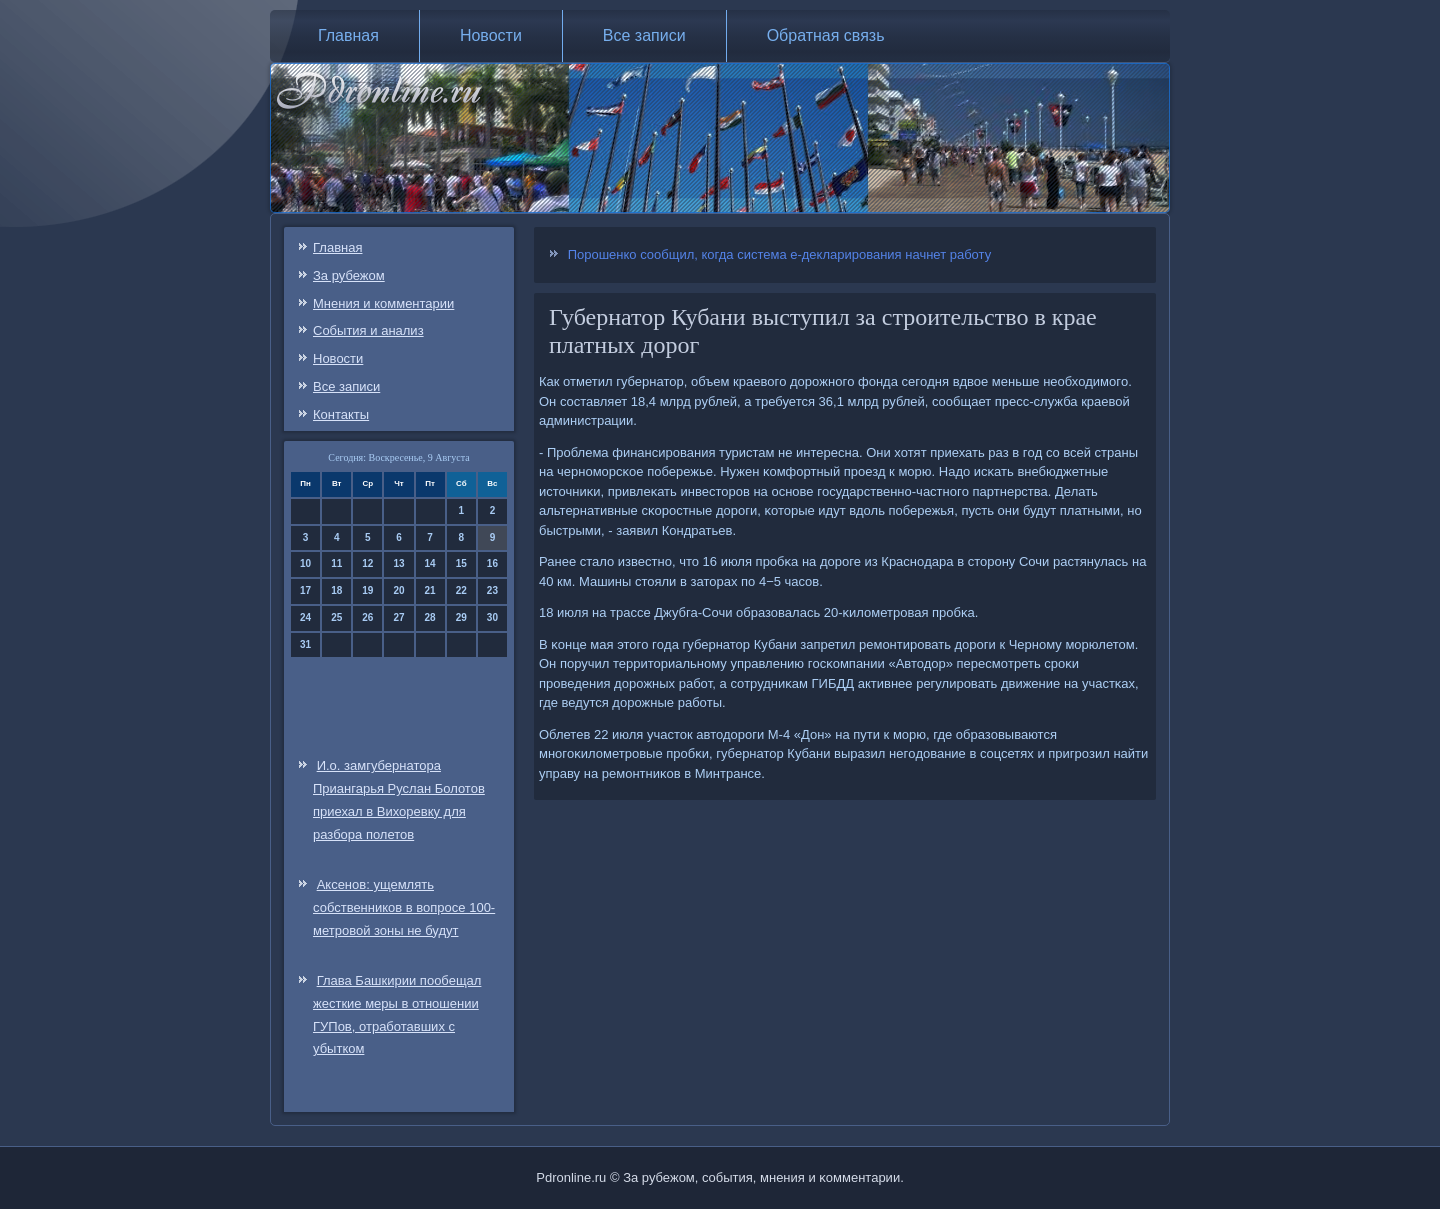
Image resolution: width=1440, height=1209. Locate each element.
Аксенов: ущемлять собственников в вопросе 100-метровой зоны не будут (404, 907)
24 (305, 617)
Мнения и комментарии (383, 303)
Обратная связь (826, 35)
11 (336, 563)
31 (305, 644)
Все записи (644, 35)
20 (398, 590)
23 (492, 590)
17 (305, 590)
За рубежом (349, 275)
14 (430, 563)
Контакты (341, 414)
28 (430, 617)
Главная (348, 35)
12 (367, 563)
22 (461, 590)
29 (461, 617)
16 (492, 563)
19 (367, 590)
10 (305, 563)
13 (398, 563)
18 (336, 590)
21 (430, 590)
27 (398, 617)
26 (367, 617)
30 (492, 617)
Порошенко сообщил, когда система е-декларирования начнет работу (780, 254)
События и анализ (368, 330)
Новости (491, 35)
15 (461, 563)
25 (336, 617)
